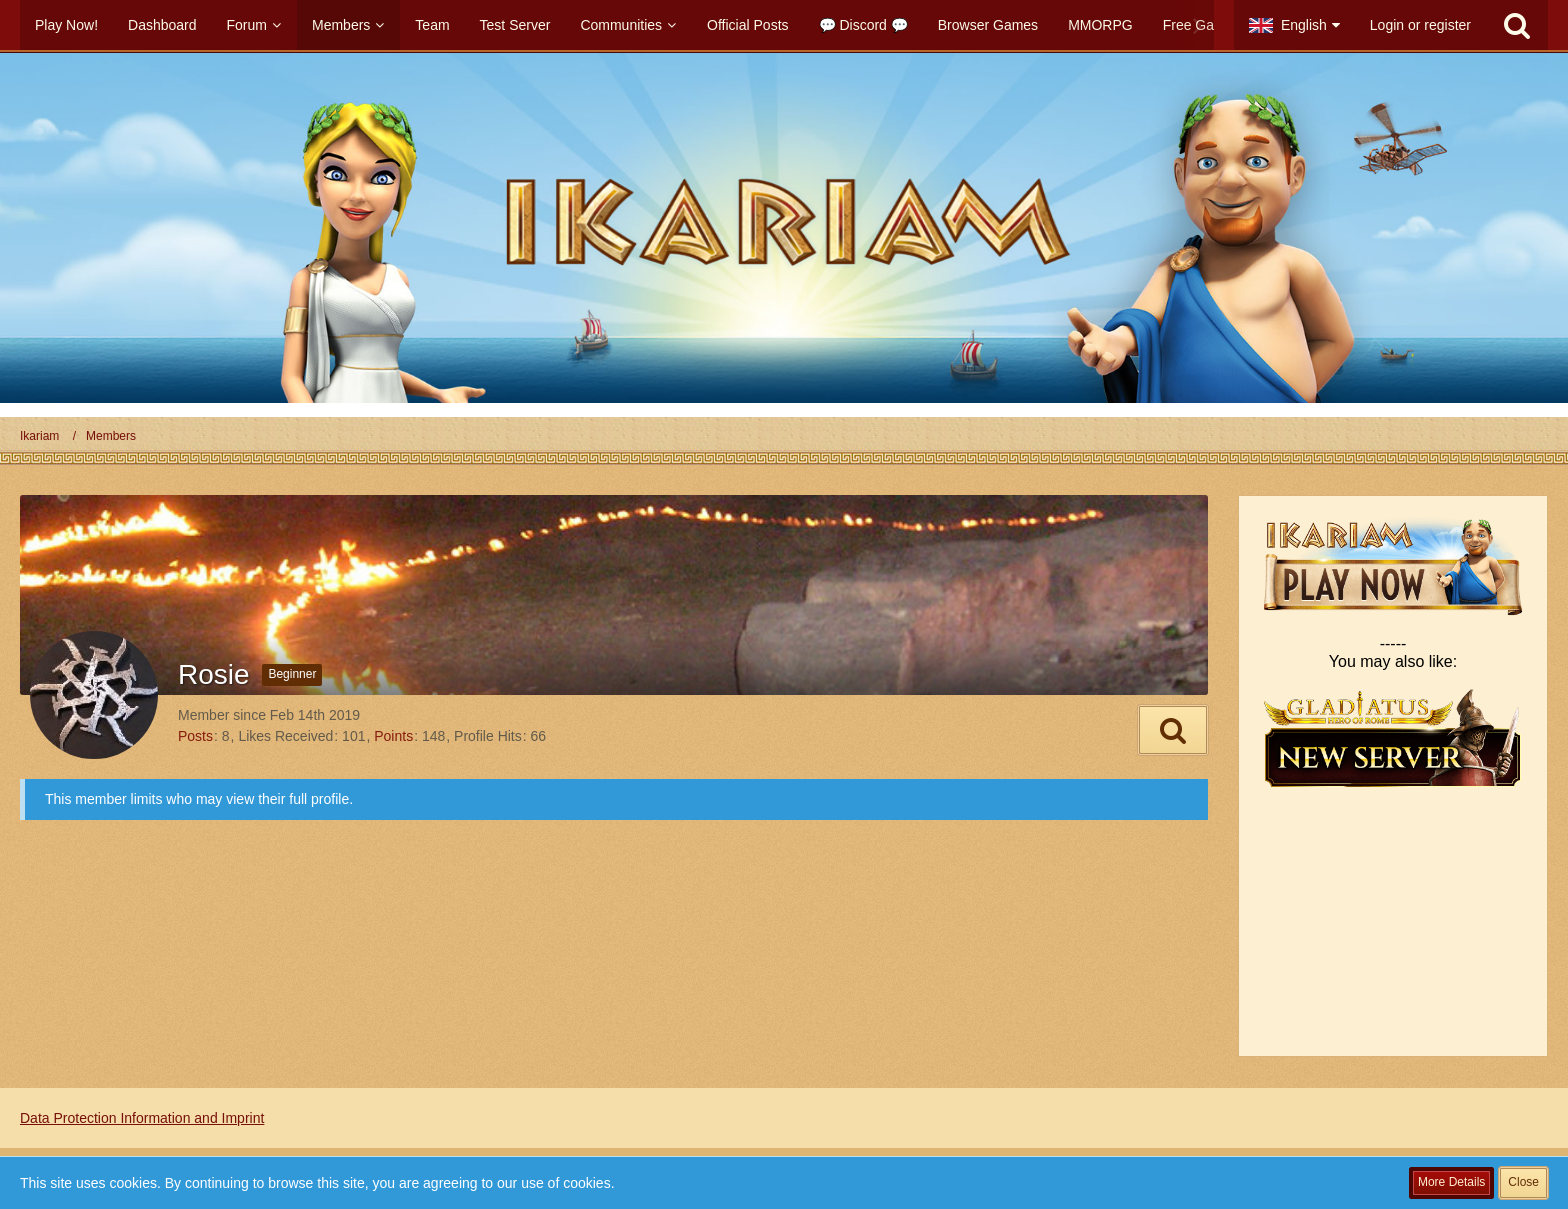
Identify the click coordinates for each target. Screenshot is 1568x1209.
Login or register (1420, 25)
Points (393, 736)
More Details (1451, 1182)
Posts (195, 736)
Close (1523, 1182)
